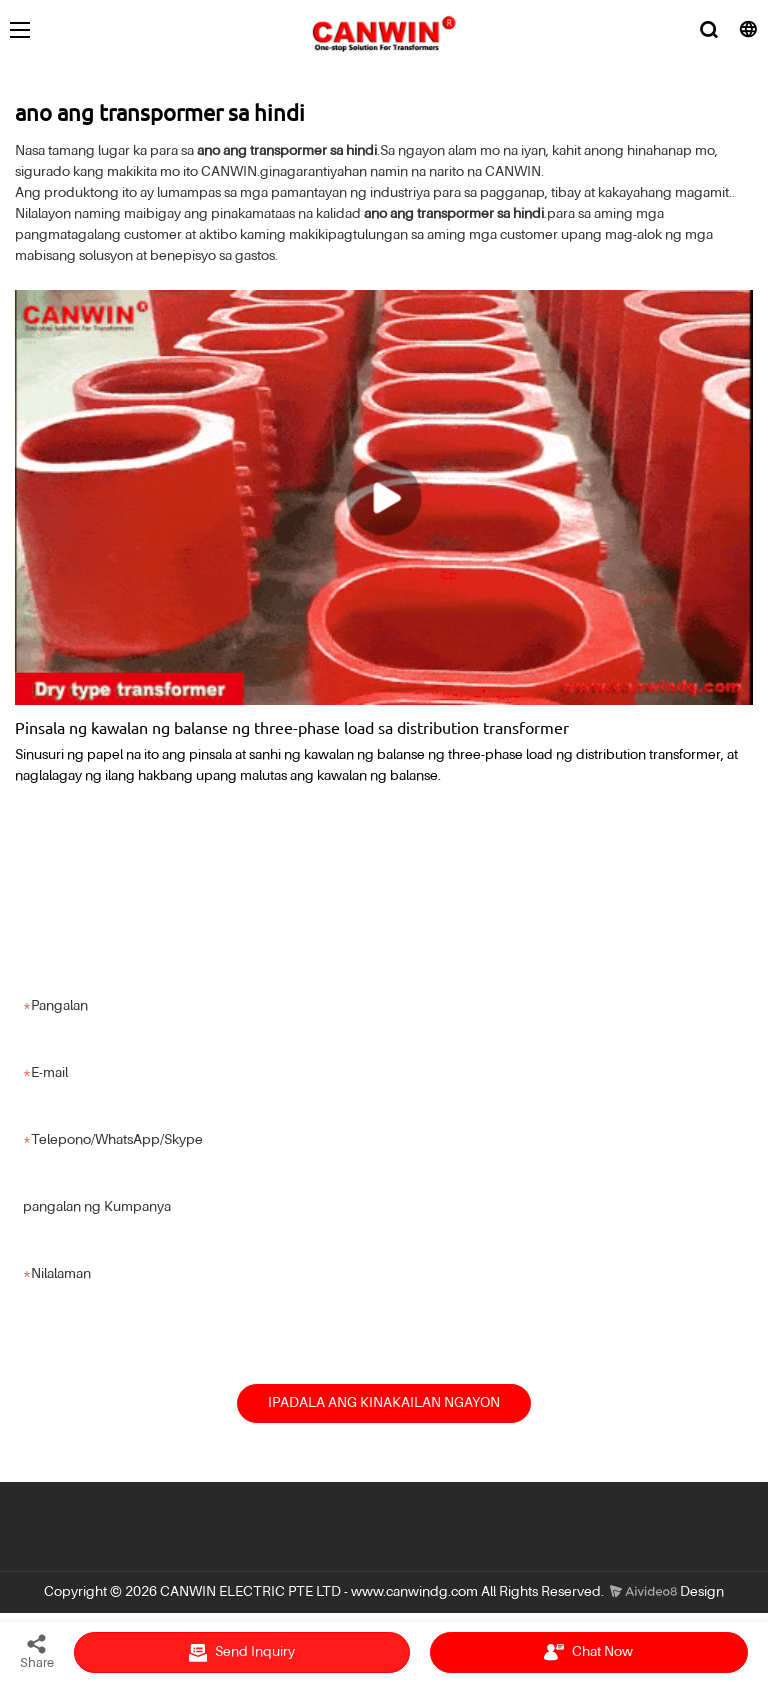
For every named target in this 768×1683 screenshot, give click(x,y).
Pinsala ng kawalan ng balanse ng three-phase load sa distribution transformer (292, 727)
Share (37, 1651)
